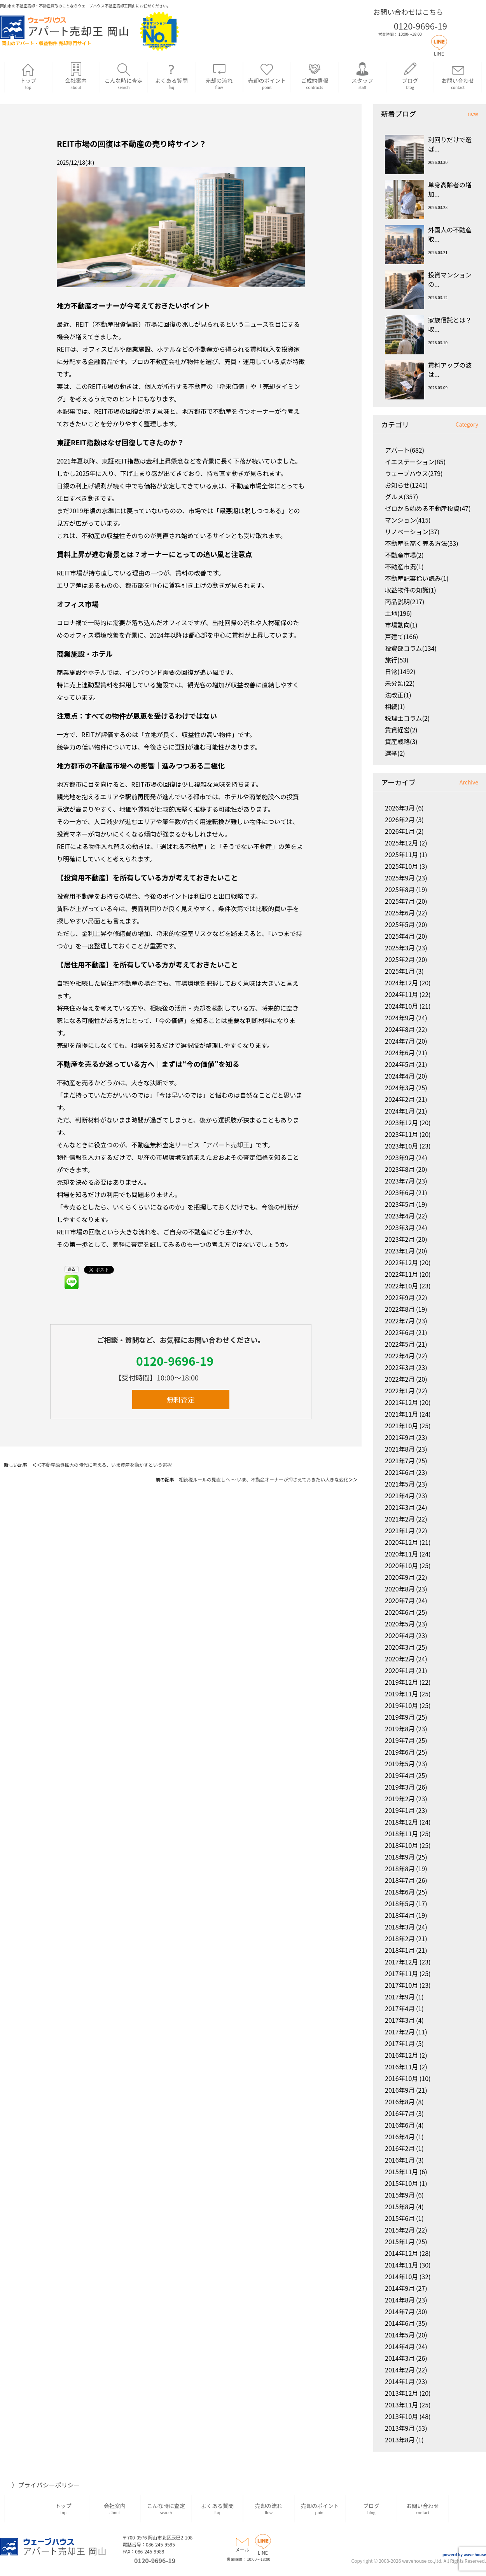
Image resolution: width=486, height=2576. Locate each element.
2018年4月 (399, 1915)
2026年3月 (399, 807)
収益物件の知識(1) (410, 589)
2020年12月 (401, 1542)
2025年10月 (401, 866)
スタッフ (362, 76)
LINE (439, 50)
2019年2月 (399, 1798)
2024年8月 (399, 1029)
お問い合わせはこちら (408, 12)
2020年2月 (399, 1658)
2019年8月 (399, 1728)
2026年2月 (399, 819)
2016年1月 (399, 2160)
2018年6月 (399, 1891)
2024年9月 (399, 1017)
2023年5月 (399, 1204)
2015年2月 (399, 2229)
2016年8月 (399, 2101)
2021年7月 (399, 1460)
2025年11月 (401, 854)
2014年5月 (399, 2334)
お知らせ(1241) (406, 485)
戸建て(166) (401, 636)
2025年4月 (399, 936)
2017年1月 (399, 2043)
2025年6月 (399, 912)
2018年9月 (399, 1856)
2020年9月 (399, 1577)
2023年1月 (399, 1250)
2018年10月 (401, 1845)
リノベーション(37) (412, 531)
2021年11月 (401, 1414)
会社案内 (76, 76)
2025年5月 (399, 924)
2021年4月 (399, 1495)
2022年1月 (399, 1390)
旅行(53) (397, 659)
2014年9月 (399, 2288)
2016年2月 (399, 2148)
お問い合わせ (457, 76)
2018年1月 (399, 1950)
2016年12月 (401, 2055)
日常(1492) (400, 671)
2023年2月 (399, 1239)
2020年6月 (399, 1612)
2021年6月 (399, 1472)
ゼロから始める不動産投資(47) (428, 508)
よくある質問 (171, 76)
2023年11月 (401, 1134)
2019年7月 (399, 1740)
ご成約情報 (314, 76)
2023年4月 (399, 1215)
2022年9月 (399, 1297)
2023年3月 (399, 1227)
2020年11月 (401, 1553)
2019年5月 (399, 1763)
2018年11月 (401, 1833)
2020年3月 (399, 1647)
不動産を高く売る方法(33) (421, 543)
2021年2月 (399, 1518)
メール (242, 2546)
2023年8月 (399, 1169)
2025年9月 (399, 877)
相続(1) (395, 706)
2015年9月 (399, 2195)
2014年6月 (399, 2323)
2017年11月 (401, 1973)
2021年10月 (401, 1425)
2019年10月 (401, 1705)
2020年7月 (399, 1600)
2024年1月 (399, 1110)
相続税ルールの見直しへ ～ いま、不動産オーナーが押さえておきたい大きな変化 (263, 1479)
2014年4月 (399, 2346)
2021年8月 (399, 1449)
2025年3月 (399, 947)
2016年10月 (401, 2078)
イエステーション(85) (415, 461)
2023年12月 (401, 1122)
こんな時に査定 (123, 76)
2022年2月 (399, 1379)
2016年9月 (399, 2090)
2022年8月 (399, 1309)
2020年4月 (399, 1635)
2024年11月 (401, 994)
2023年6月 (399, 1192)
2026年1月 (399, 831)
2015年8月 (399, 2206)
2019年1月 (399, 1810)
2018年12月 (401, 1822)
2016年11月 (401, 2066)
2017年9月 (399, 1996)
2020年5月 (399, 1623)
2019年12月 (401, 1682)
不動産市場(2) (404, 554)
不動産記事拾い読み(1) (417, 578)
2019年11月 (401, 1693)
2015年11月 (401, 2171)
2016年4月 (399, 2136)
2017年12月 (401, 1961)
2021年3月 (399, 1507)
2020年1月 (399, 1670)
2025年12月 (401, 842)
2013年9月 (399, 2428)
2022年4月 (399, 1355)
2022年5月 (399, 1344)
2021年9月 (399, 1437)
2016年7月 (399, 2113)
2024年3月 (399, 1087)
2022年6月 (399, 1332)
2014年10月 (401, 2276)
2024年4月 (399, 1076)
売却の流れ (219, 76)
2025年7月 (399, 901)
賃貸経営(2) (401, 729)
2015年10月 (401, 2183)
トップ (28, 76)
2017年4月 (399, 2008)
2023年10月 (401, 1145)
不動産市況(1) (404, 566)
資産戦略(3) (401, 741)
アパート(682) (404, 450)
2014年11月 (401, 2264)
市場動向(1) (401, 624)
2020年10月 (401, 1565)
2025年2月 (399, 959)
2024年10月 (401, 1006)
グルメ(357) (401, 496)
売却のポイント (266, 76)
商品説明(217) (404, 601)
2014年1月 (399, 2381)
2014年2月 (399, 2369)
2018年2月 (399, 1938)
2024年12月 (401, 982)
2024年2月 (399, 1099)
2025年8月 (399, 889)
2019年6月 (399, 1752)
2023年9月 (399, 1157)
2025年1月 (399, 971)
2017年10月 (401, 1985)
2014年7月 (399, 2311)
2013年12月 (401, 2393)
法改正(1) (398, 694)
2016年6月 (399, 2125)
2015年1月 (399, 2241)
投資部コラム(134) (411, 648)
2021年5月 (399, 1483)
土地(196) (398, 613)
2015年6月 (399, 2218)
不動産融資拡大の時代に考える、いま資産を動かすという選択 (106, 1464)
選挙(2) (395, 753)
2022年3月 (399, 1367)
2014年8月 (399, 2299)
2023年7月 (399, 1180)
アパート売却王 (228, 1144)
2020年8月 (399, 1588)
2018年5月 (399, 1903)
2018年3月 (399, 1926)
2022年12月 (401, 1262)
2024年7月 (399, 1041)
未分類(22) (400, 683)
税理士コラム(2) (407, 718)
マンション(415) (407, 520)
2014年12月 (401, 2253)
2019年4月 (399, 1775)
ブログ (410, 76)
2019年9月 (399, 1717)
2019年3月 (399, 1787)
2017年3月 (399, 2020)
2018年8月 (399, 1868)
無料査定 (181, 1399)
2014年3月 (399, 2358)
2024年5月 (399, 1064)
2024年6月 (399, 1052)
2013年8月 (399, 2439)
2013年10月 (401, 2416)
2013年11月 (401, 2404)
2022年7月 (399, 1320)
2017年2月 (399, 2031)
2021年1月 (399, 1530)
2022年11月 (401, 1274)
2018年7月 (399, 1880)
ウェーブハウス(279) (414, 473)
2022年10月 (401, 1285)
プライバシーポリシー (49, 2484)
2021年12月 (401, 1402)
